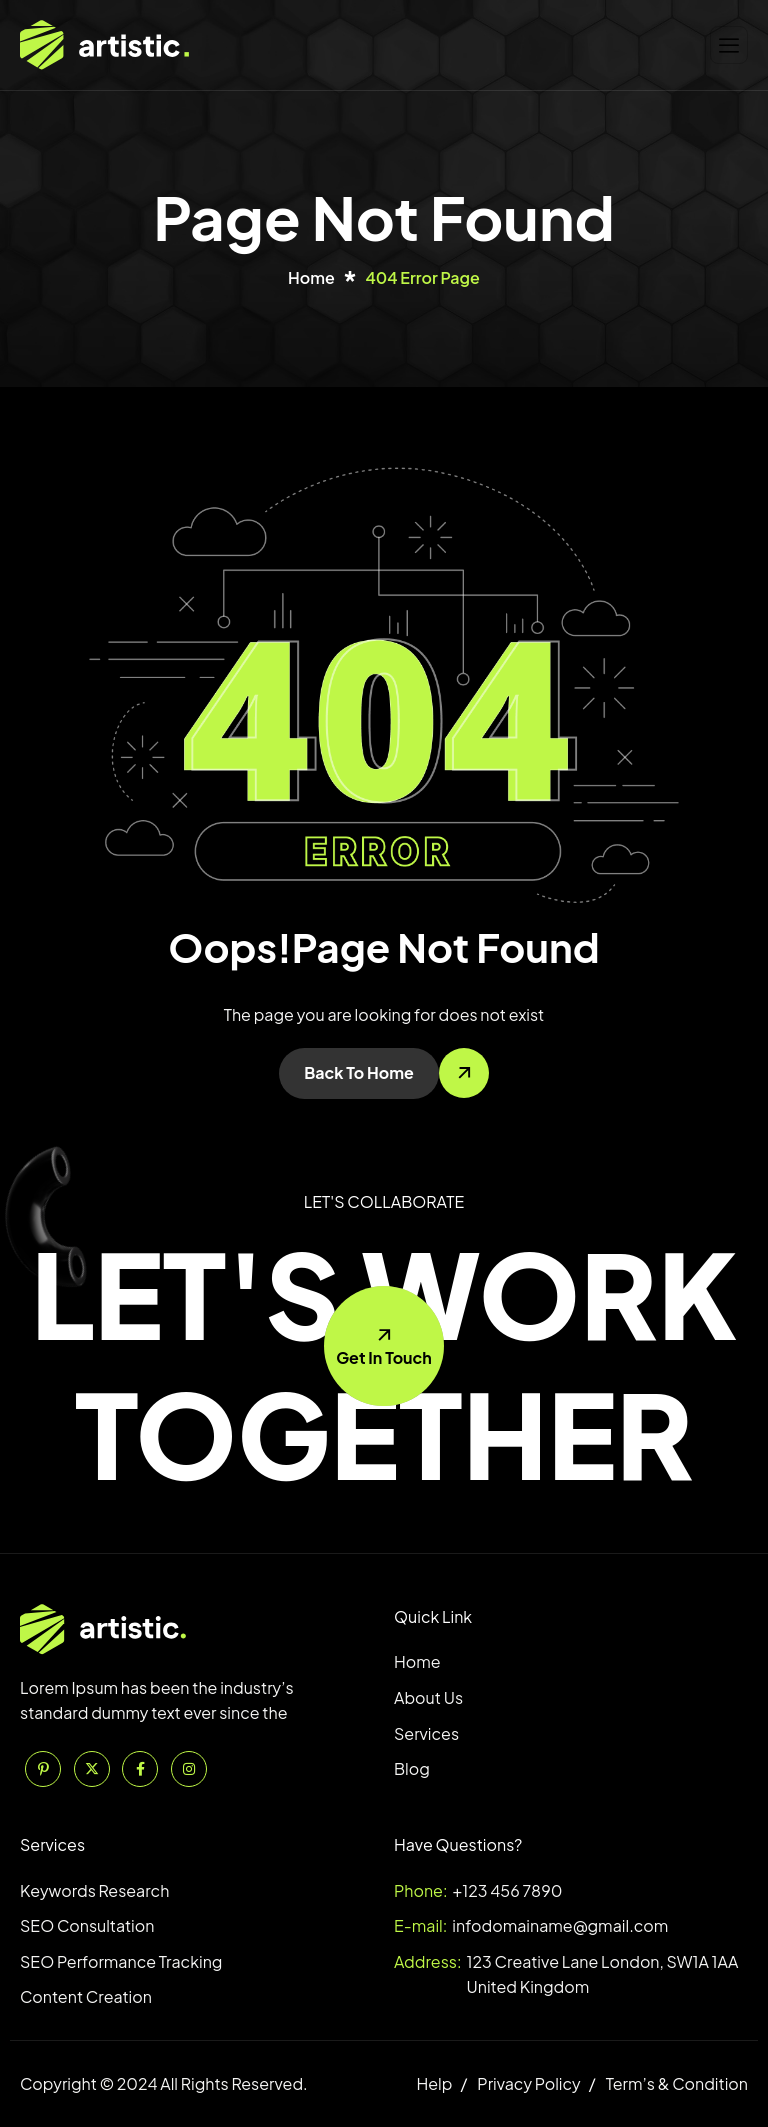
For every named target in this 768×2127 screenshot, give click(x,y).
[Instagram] (189, 1769)
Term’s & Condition (677, 2083)
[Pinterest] (43, 1769)
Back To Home (359, 1072)
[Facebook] (140, 1769)
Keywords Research (94, 1890)
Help (434, 2083)
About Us (428, 1697)
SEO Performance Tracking (121, 1961)
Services (426, 1733)
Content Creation (86, 1996)
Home (417, 1661)
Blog (412, 1768)
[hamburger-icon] (729, 45)
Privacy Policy (528, 2083)
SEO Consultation (87, 1925)
